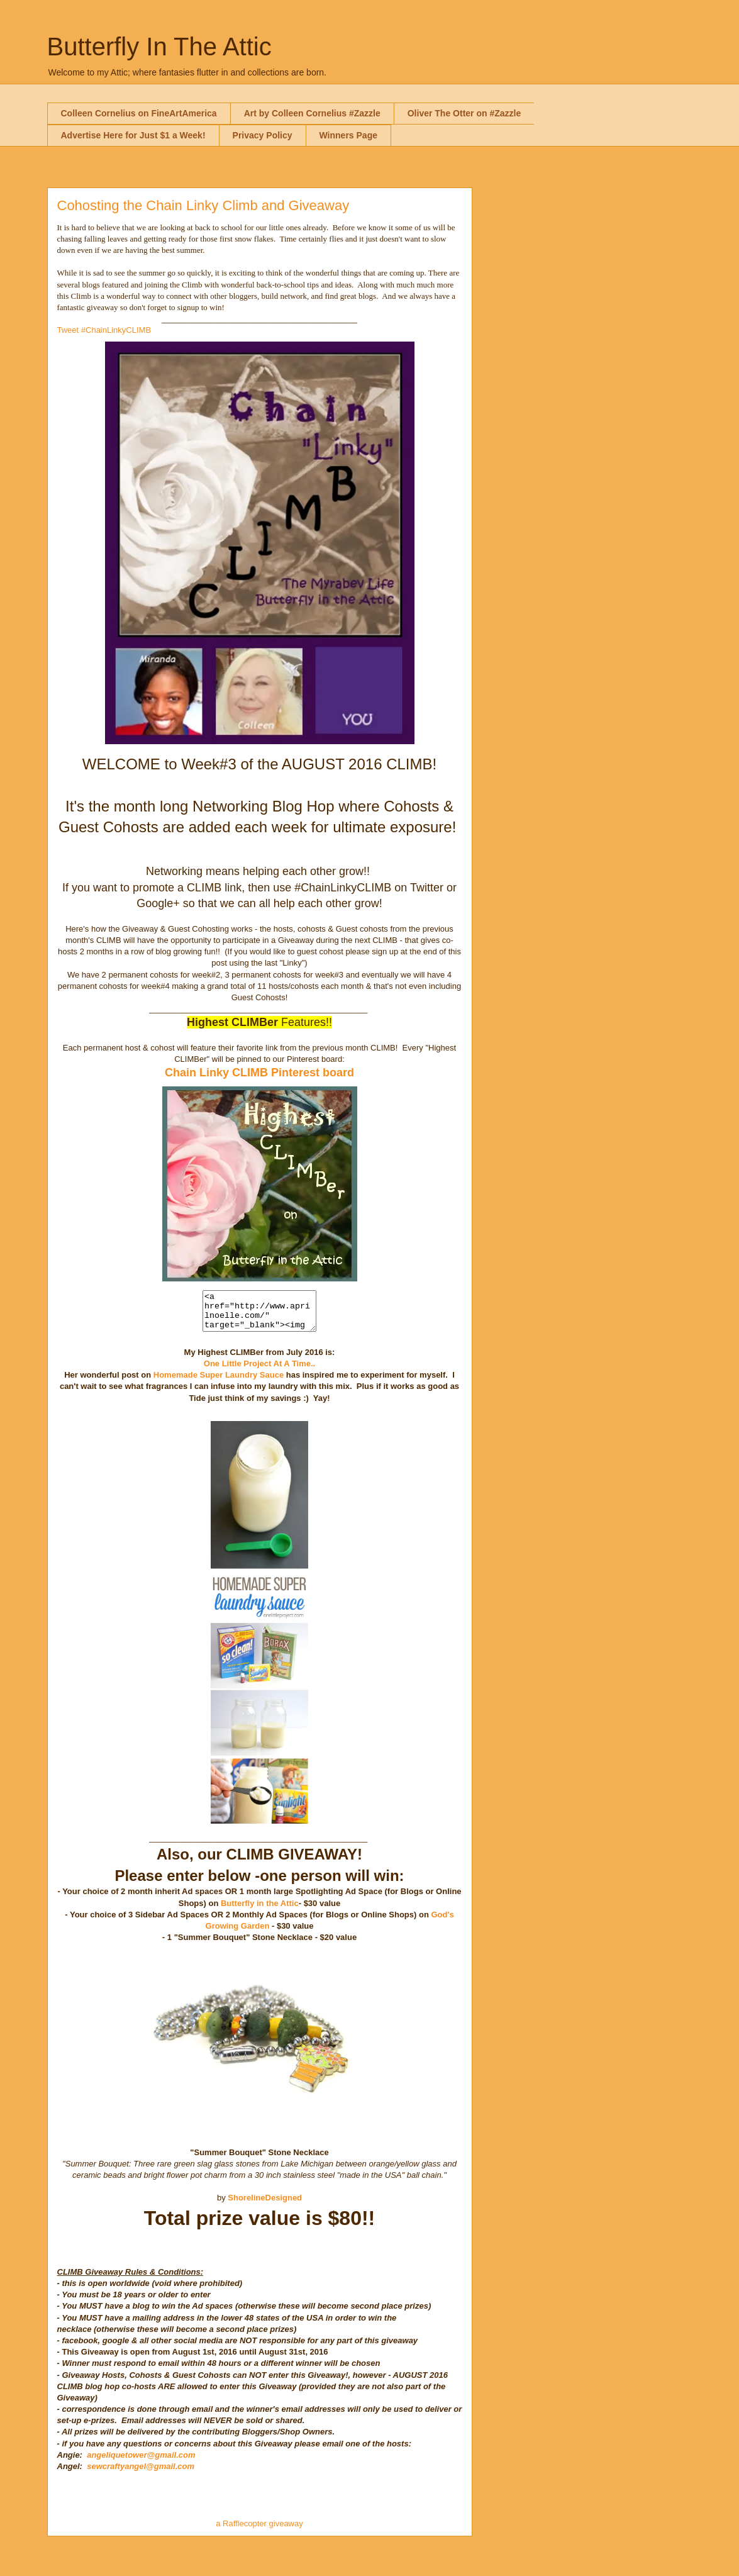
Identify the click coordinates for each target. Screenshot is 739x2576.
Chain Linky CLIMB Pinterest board (259, 1072)
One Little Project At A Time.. (259, 1371)
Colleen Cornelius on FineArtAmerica (139, 113)
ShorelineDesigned (265, 2205)
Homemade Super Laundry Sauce (218, 1382)
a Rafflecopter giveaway (259, 2531)
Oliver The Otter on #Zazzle (464, 113)
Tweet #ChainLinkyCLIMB (104, 330)
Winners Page (348, 135)
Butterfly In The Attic (159, 46)
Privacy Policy (262, 135)
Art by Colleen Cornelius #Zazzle (312, 113)
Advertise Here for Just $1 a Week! (133, 135)
